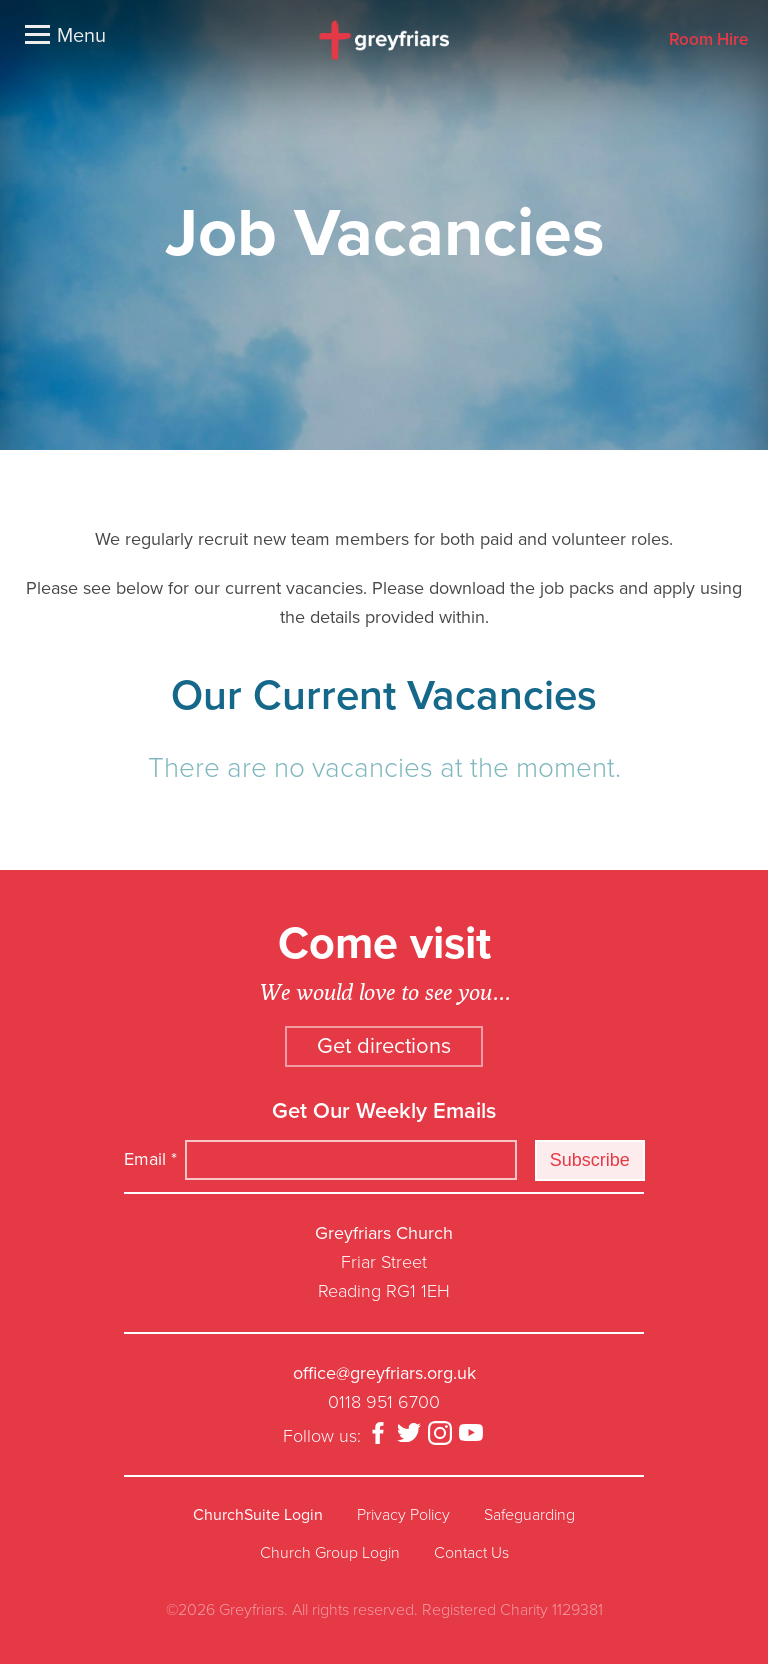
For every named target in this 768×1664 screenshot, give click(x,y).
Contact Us (471, 1553)
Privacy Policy (403, 1515)
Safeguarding (529, 1515)
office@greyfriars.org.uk (384, 1373)
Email (150, 1159)
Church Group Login (330, 1553)
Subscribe (590, 1160)
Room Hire (708, 40)
